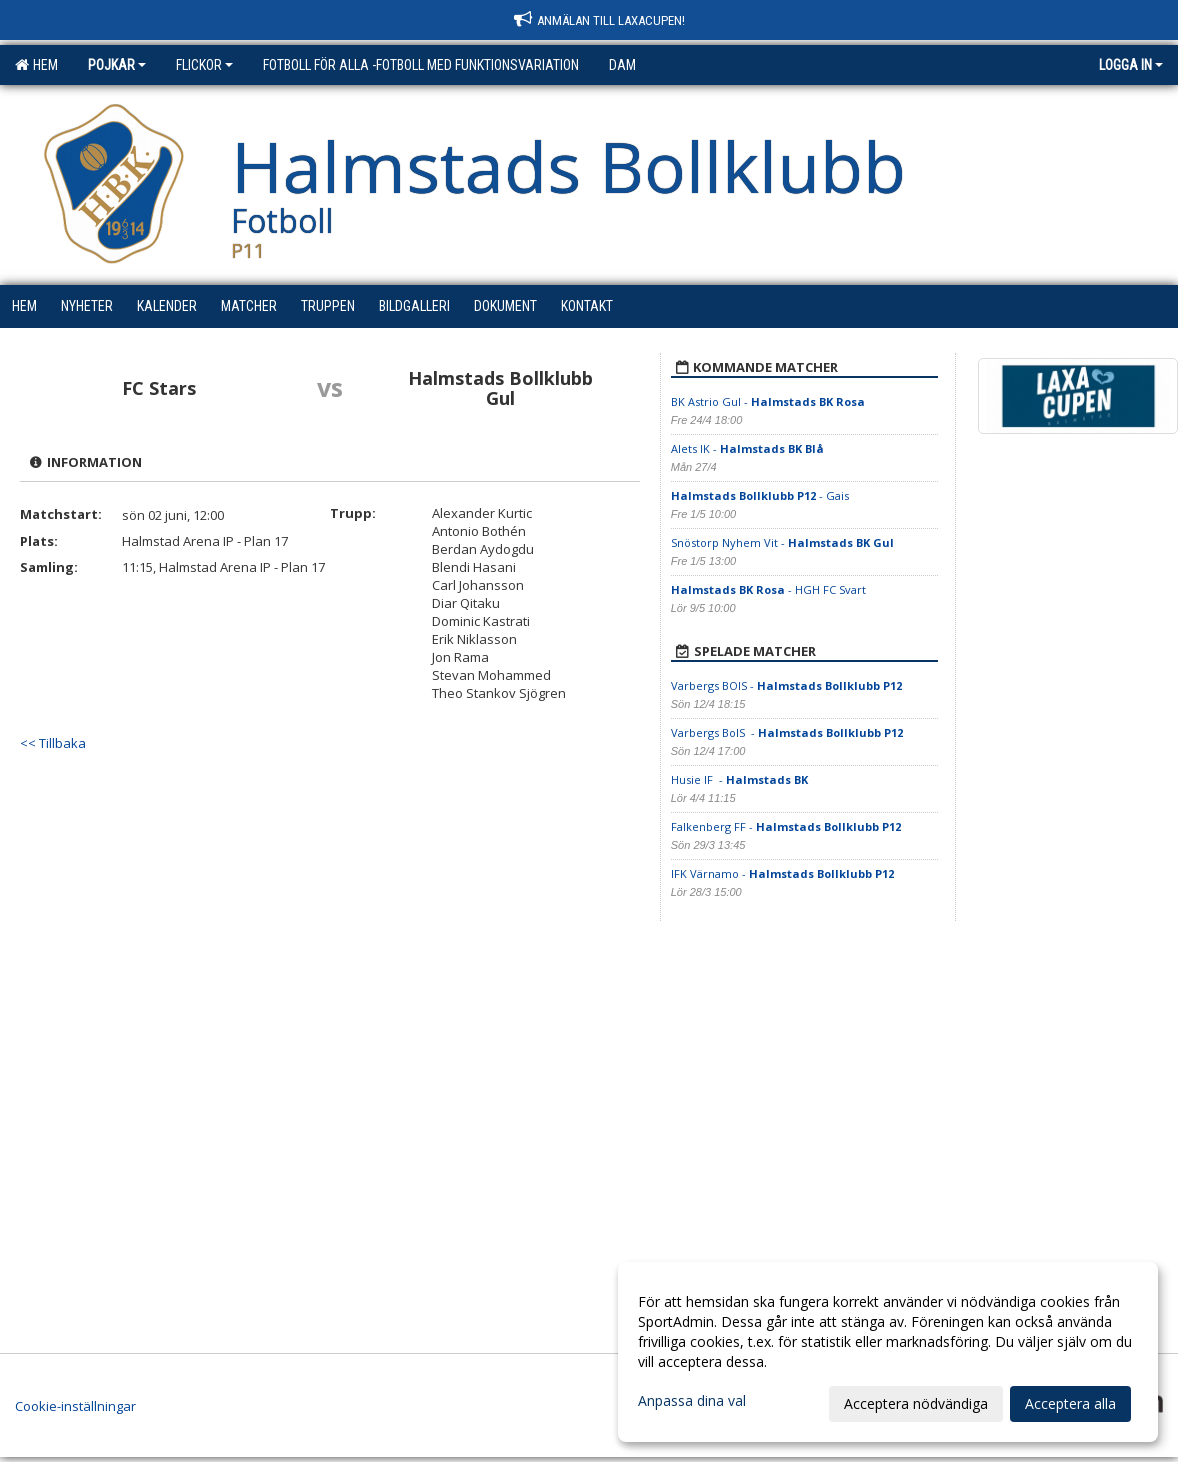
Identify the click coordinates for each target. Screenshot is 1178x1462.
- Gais (760, 495)
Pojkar (117, 65)
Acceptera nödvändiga (916, 1403)
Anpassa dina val (692, 1401)
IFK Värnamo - (782, 873)
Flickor (204, 65)
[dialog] (888, 1352)
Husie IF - (739, 779)
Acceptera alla (1070, 1403)
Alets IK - (747, 448)
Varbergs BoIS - (787, 732)
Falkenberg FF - (786, 826)
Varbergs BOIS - (786, 685)
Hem (36, 65)
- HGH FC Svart (768, 589)
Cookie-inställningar (75, 1406)
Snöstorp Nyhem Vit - (782, 542)
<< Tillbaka (53, 743)
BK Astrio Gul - (768, 401)
